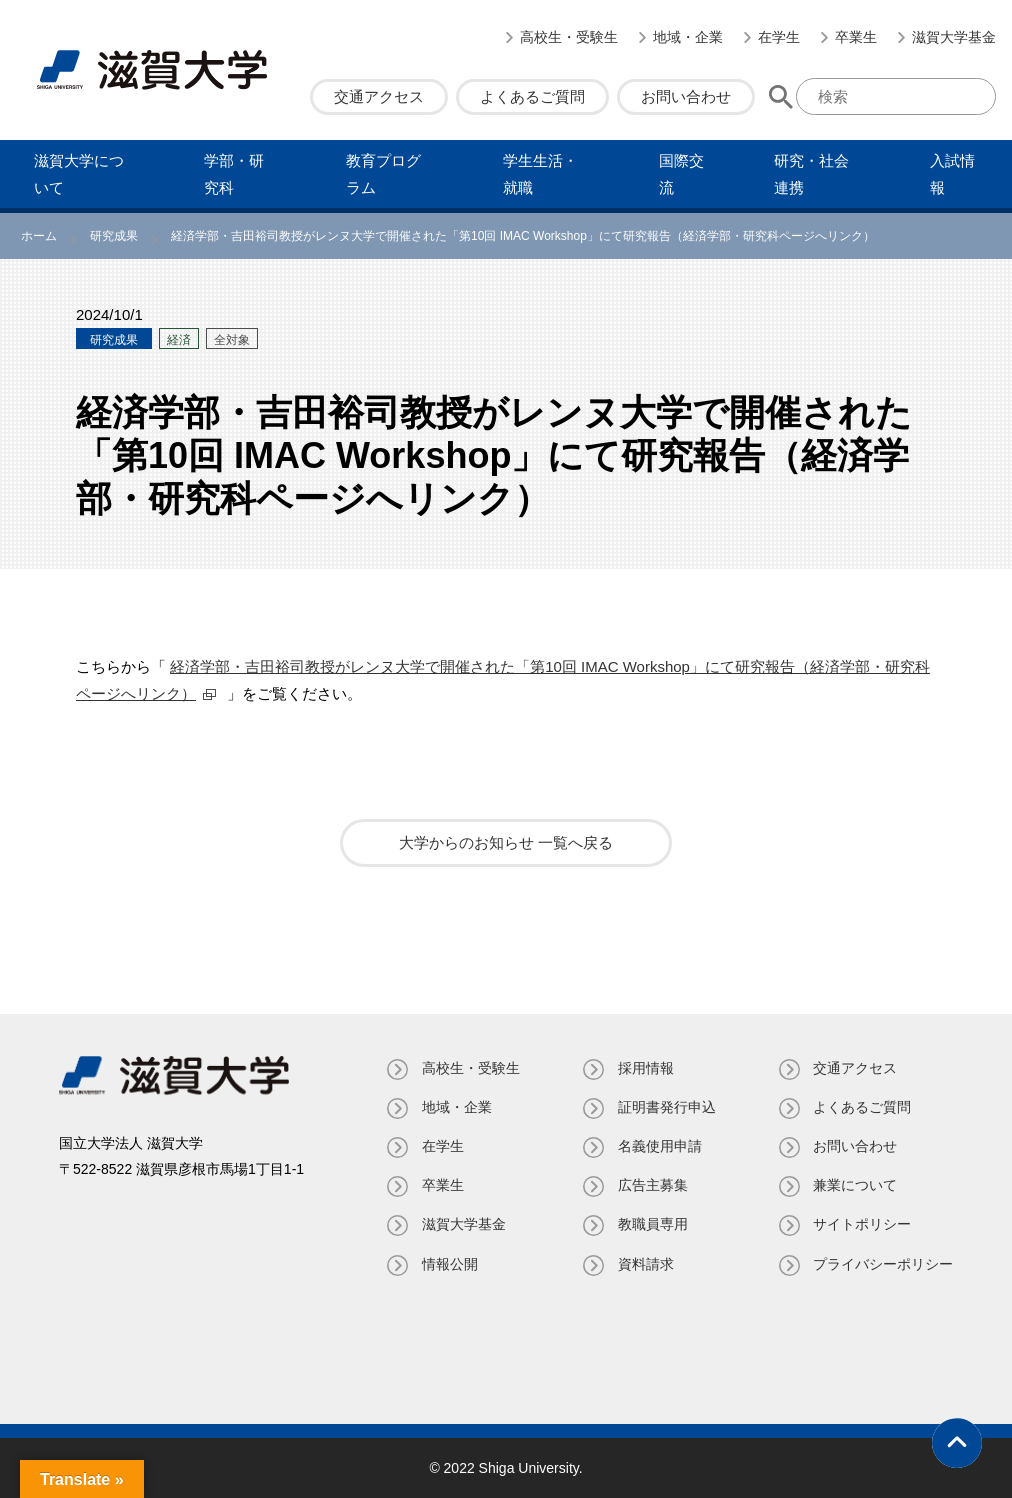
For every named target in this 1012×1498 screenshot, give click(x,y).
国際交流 (681, 174)
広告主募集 (652, 1185)
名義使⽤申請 (659, 1146)
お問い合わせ (686, 96)
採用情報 (645, 1068)
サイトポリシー (862, 1224)
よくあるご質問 (532, 96)
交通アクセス (379, 96)
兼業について (855, 1185)
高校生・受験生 (569, 37)
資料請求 (645, 1264)
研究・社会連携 (811, 174)
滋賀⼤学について (79, 174)
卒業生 (856, 37)
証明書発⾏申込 (666, 1107)
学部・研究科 (234, 174)
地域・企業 (688, 37)
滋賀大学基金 (954, 37)
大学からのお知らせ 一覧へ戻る (506, 842)
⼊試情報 (952, 174)
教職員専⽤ (652, 1224)
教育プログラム (383, 174)
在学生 (779, 37)
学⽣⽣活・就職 (540, 174)
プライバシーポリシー (883, 1264)
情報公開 (449, 1264)
